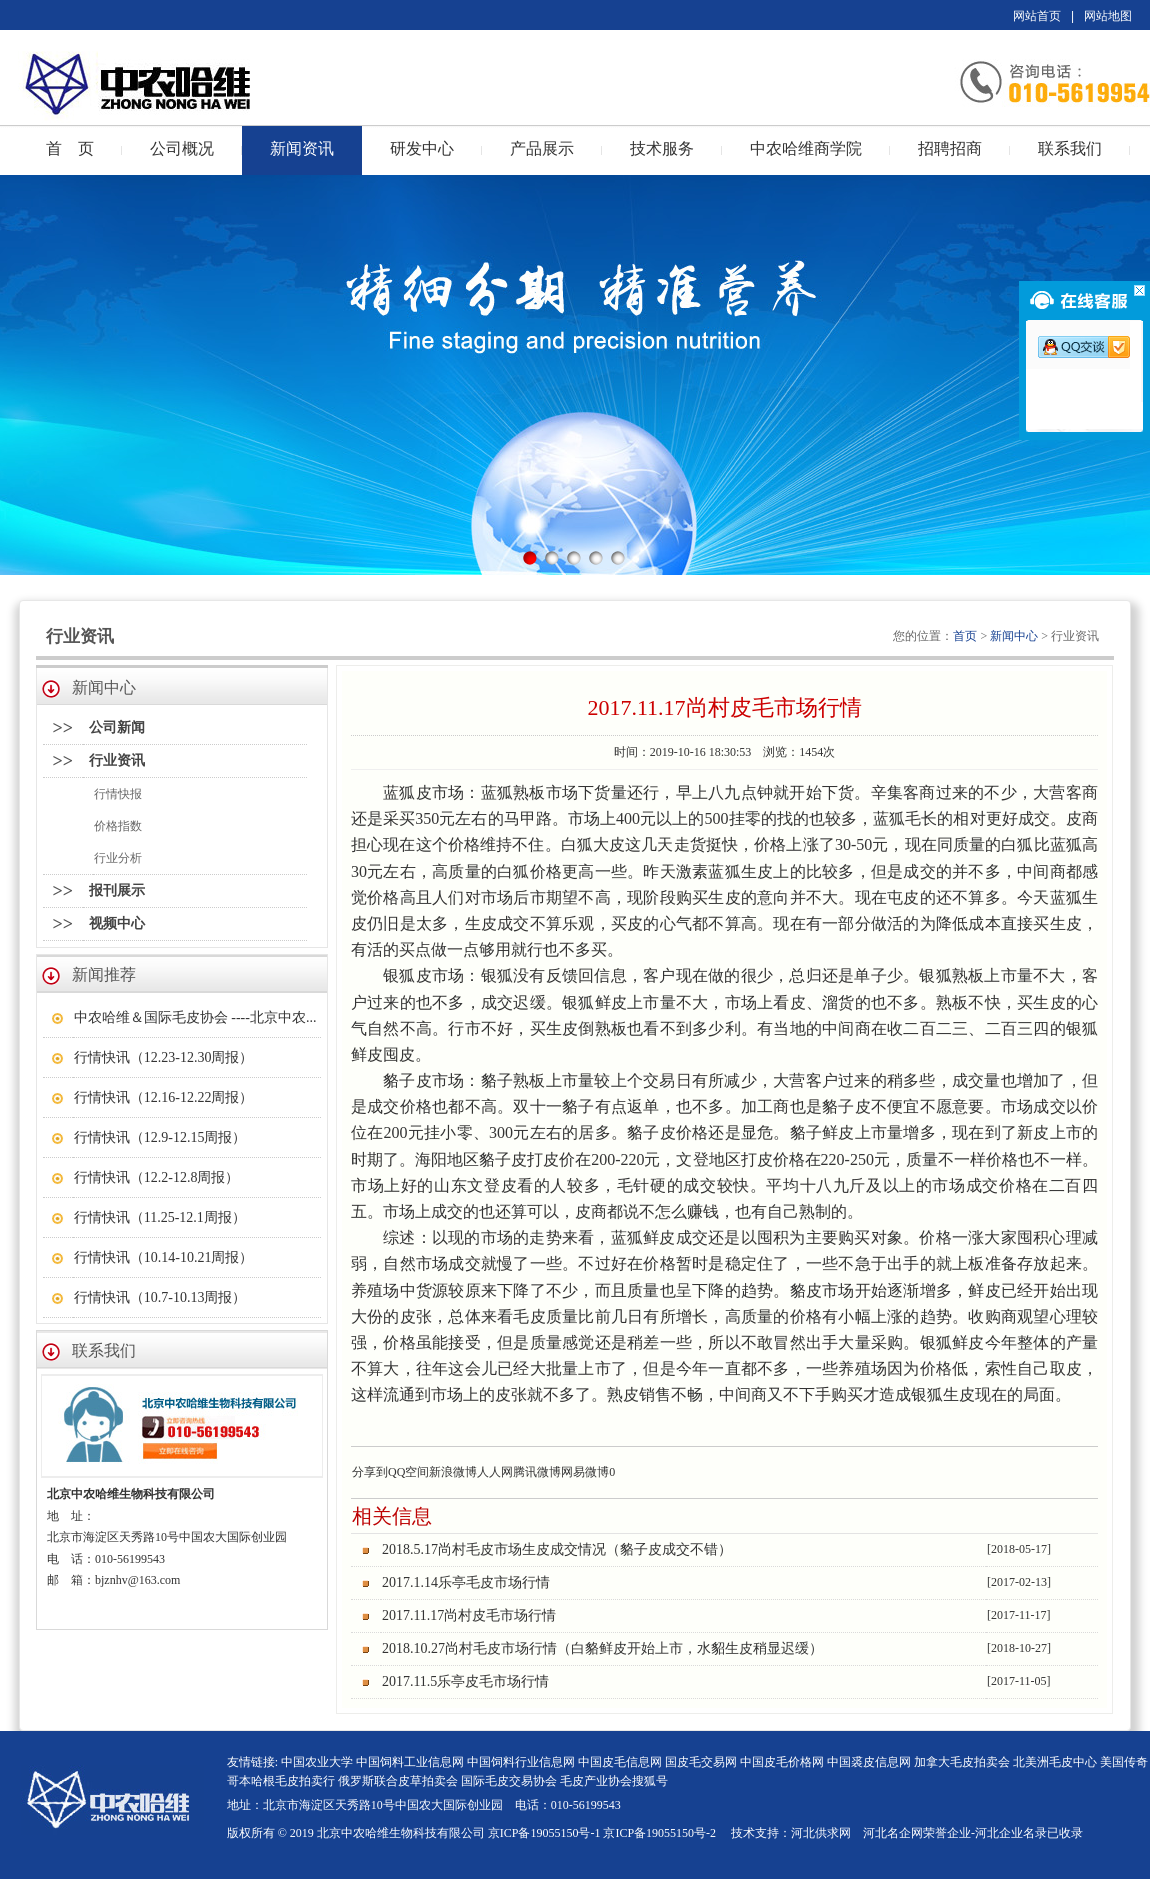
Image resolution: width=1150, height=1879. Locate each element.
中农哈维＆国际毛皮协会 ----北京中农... (195, 1017)
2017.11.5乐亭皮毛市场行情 (465, 1681)
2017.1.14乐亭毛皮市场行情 (466, 1582)
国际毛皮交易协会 (509, 1781)
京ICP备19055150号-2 (659, 1833)
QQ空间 (408, 1472)
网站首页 (1037, 16)
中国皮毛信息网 (620, 1762)
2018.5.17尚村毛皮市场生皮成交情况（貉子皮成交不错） (557, 1549)
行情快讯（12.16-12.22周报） (164, 1097)
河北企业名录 (1011, 1833)
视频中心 (117, 923)
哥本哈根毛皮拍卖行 (281, 1781)
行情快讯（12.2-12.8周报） (157, 1177)
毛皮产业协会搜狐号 (614, 1781)
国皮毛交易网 (701, 1762)
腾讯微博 (537, 1472)
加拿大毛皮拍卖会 (962, 1762)
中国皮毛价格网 (782, 1762)
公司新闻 (117, 727)
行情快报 (118, 794)
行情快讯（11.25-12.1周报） (160, 1217)
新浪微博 (453, 1472)
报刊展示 (117, 890)
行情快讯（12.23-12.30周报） (164, 1057)
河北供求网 (821, 1833)
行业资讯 (117, 760)
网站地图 (1108, 16)
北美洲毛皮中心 (1055, 1762)
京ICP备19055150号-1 (544, 1833)
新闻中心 (1014, 636)
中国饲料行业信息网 (521, 1762)
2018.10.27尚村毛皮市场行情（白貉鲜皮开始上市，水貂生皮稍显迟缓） (602, 1648)
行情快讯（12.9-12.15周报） (160, 1137)
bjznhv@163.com (137, 1580)
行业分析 (118, 858)
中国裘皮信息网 (869, 1762)
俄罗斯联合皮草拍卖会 (398, 1781)
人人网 (495, 1472)
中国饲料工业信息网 (411, 1762)
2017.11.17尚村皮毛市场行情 (469, 1615)
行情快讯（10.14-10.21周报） (164, 1257)
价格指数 (118, 826)
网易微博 (585, 1472)
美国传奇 (1124, 1762)
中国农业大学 (317, 1762)
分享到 (370, 1472)
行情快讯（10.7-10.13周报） (160, 1297)
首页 (965, 636)
